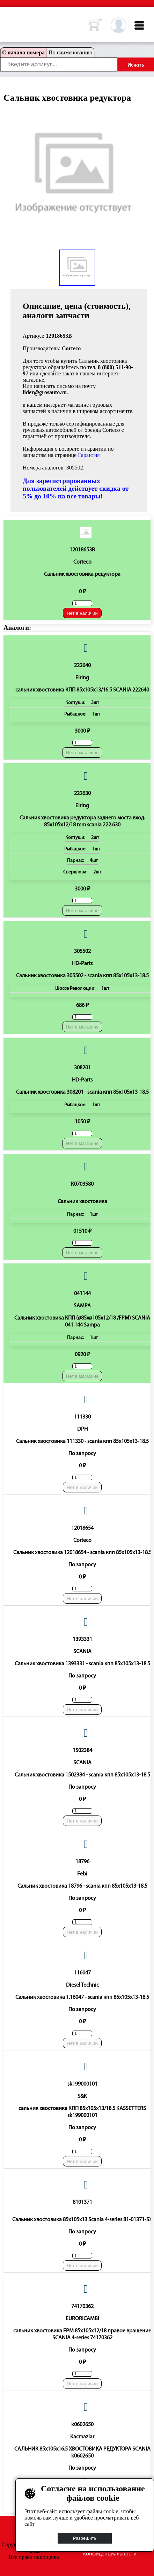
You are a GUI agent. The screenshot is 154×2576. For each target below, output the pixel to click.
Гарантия (89, 455)
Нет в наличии (82, 613)
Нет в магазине (82, 752)
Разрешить (85, 2538)
